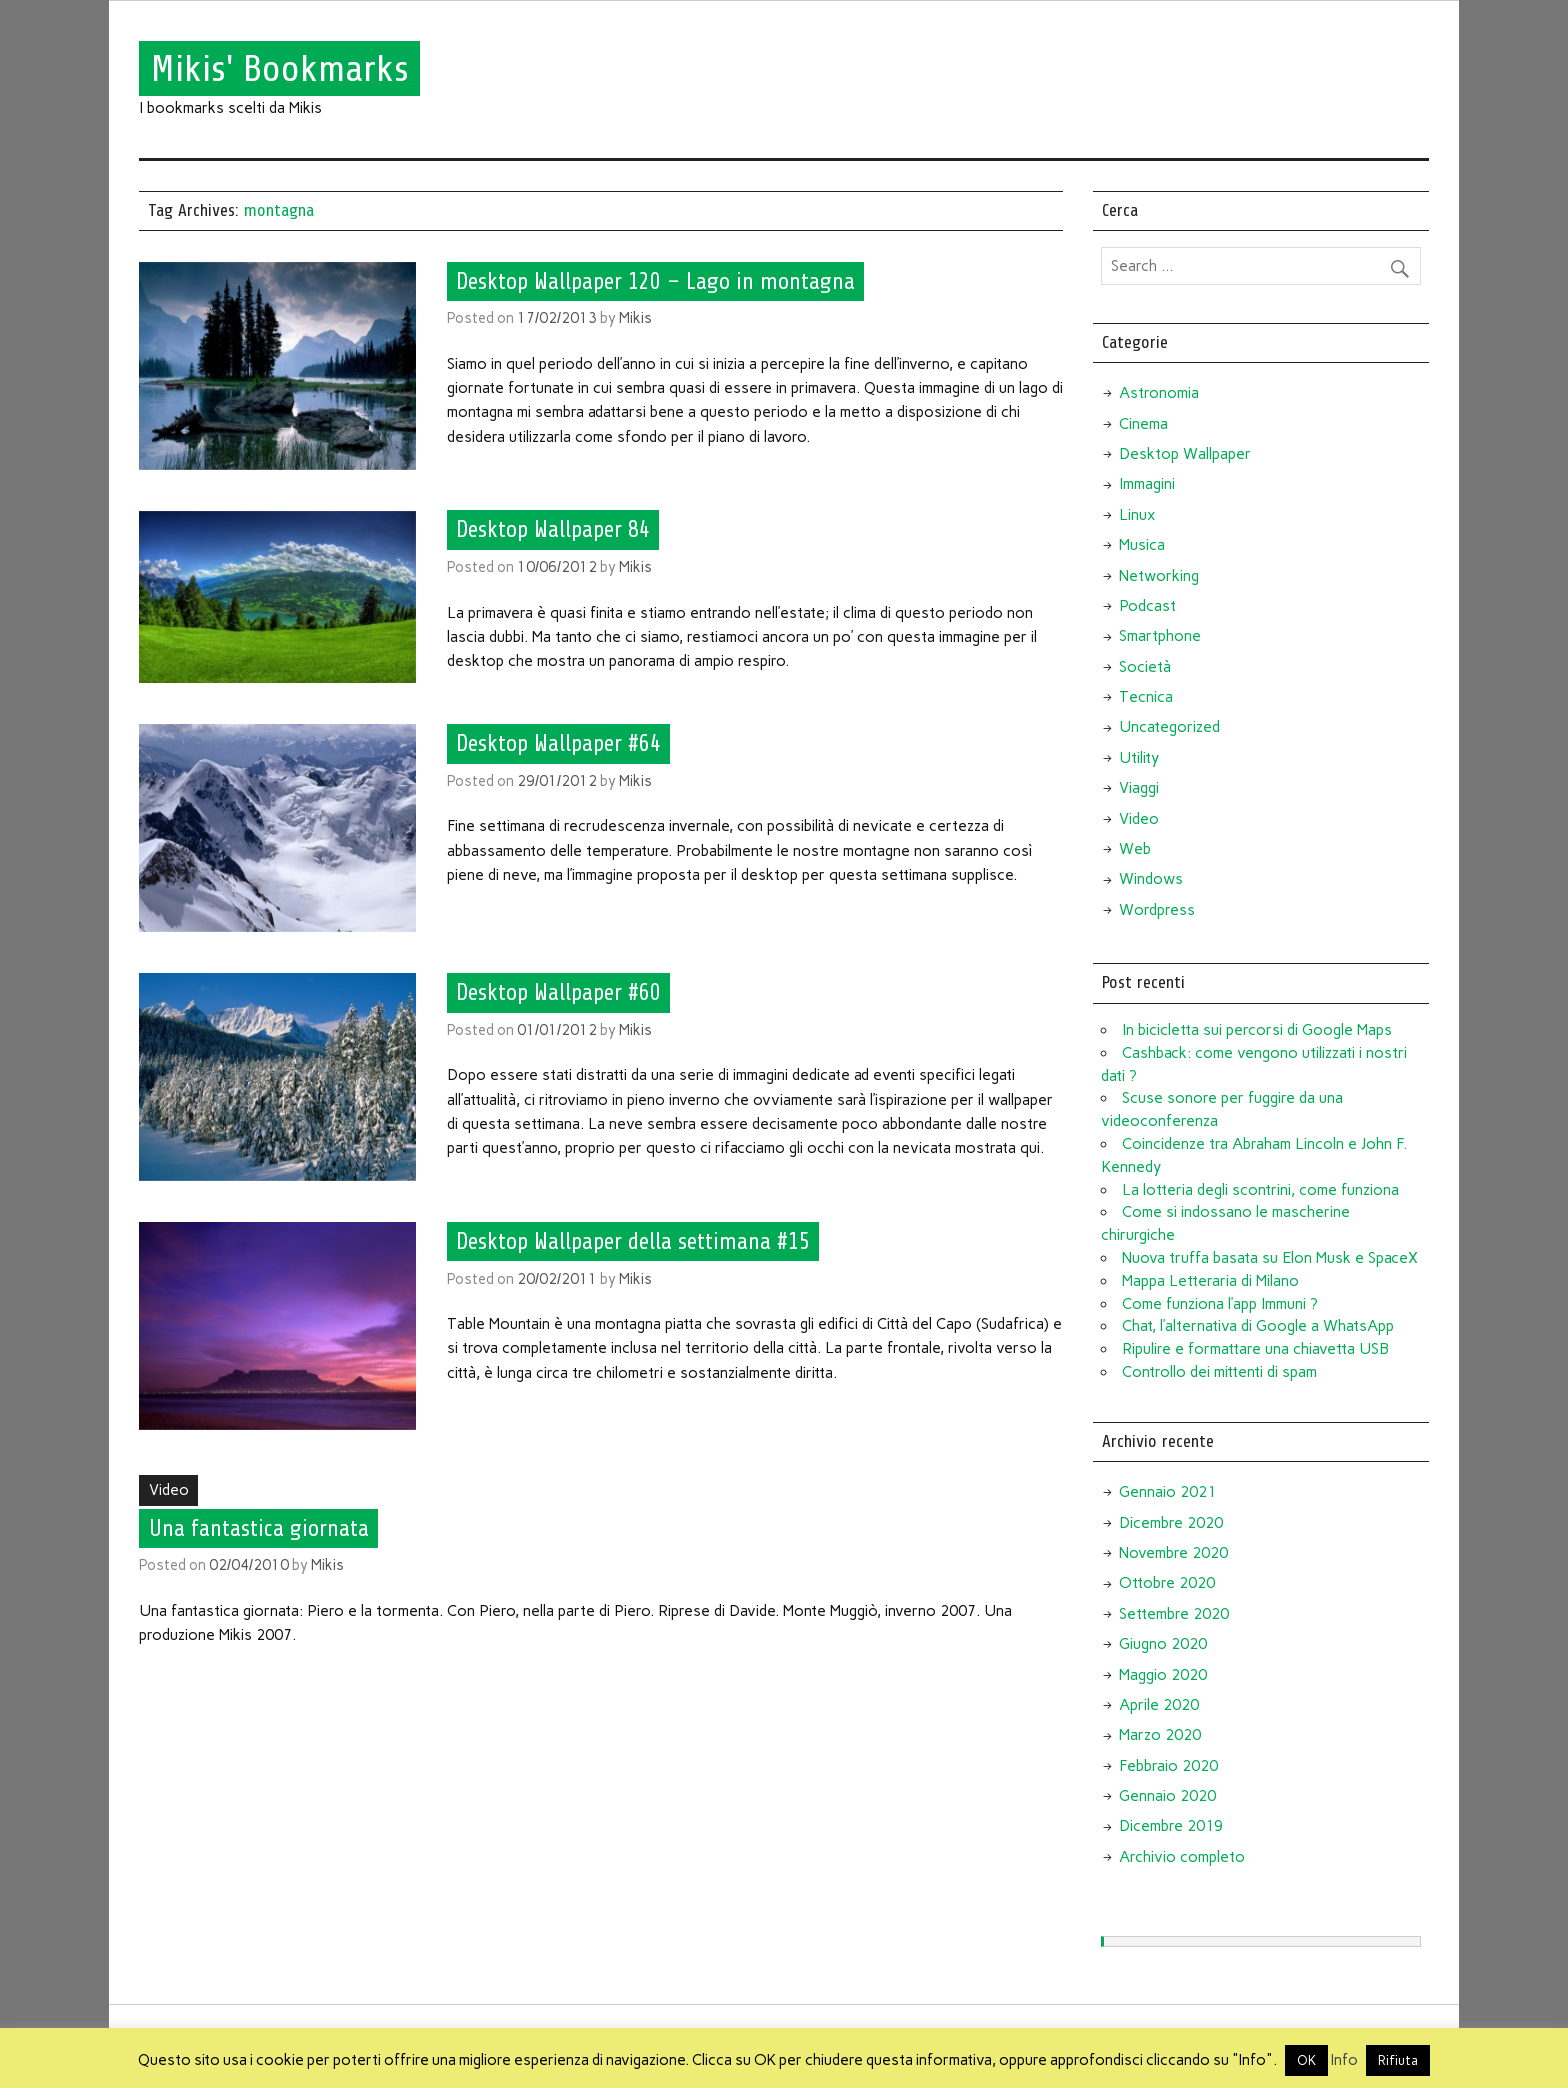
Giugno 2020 (1163, 1644)
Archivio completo (1182, 1857)
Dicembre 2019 (1171, 1826)
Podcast (1147, 606)
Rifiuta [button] (1398, 2060)
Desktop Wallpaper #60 (558, 993)
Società (1145, 667)
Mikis (635, 318)
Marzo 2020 (1160, 1735)
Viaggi (1139, 788)
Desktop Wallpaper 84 (553, 530)
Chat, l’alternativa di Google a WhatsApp (1258, 1326)
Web (1135, 849)
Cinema (1143, 424)
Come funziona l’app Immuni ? (1220, 1304)
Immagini (1147, 484)
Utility (1139, 758)
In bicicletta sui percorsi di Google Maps (1257, 1030)
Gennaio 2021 (1167, 1492)
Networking (1159, 576)
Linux (1137, 515)
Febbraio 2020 (1168, 1766)
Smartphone (1160, 636)
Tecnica (1146, 697)
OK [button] (1306, 2060)
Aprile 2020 (1159, 1705)
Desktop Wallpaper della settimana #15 (633, 1242)
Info (1344, 2060)
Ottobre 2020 (1167, 1583)
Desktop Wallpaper (1185, 454)
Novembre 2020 (1173, 1553)
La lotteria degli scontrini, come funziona (1260, 1190)
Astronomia (1159, 393)
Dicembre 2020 (1171, 1523)
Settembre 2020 (1174, 1614)
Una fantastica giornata (259, 1528)
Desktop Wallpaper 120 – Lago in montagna (655, 281)
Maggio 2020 (1163, 1675)
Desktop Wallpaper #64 (558, 744)
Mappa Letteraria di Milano (1210, 1281)
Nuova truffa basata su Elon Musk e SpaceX (1270, 1258)
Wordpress (1157, 910)
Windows (1151, 879)
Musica (1142, 545)
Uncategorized (1169, 727)
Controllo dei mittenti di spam (1219, 1372)
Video (169, 1490)
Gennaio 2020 (1167, 1796)
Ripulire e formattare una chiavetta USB (1255, 1349)
